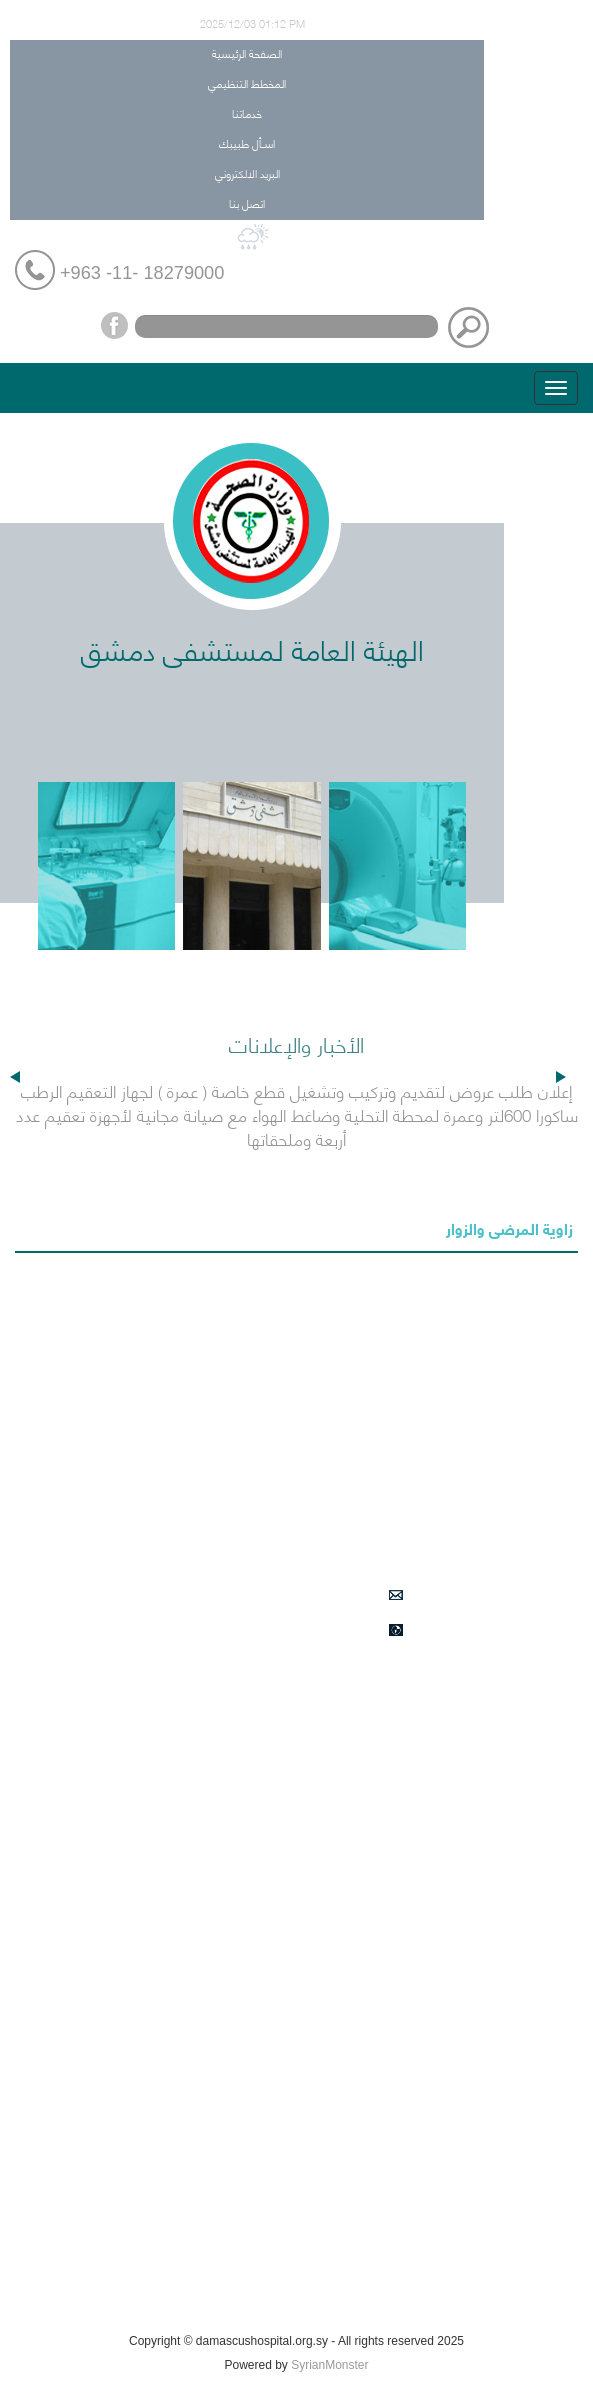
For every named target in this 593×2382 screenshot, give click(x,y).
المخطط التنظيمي (247, 82)
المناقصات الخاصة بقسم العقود (390, 2162)
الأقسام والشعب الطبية (413, 1823)
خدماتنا (247, 112)
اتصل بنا (247, 202)
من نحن (458, 1776)
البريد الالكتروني (247, 172)
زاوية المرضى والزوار (509, 1227)
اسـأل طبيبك (247, 142)
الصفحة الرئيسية (247, 52)
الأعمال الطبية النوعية (419, 1870)
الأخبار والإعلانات (432, 1682)
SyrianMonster (329, 2365)
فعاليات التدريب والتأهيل (412, 2256)
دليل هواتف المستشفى (413, 1964)
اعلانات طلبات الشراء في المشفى (387, 2115)
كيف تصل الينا (438, 2303)
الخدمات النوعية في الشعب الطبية (385, 2068)
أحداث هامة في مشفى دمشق (396, 2021)
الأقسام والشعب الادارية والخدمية (386, 1917)
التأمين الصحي (439, 1729)
